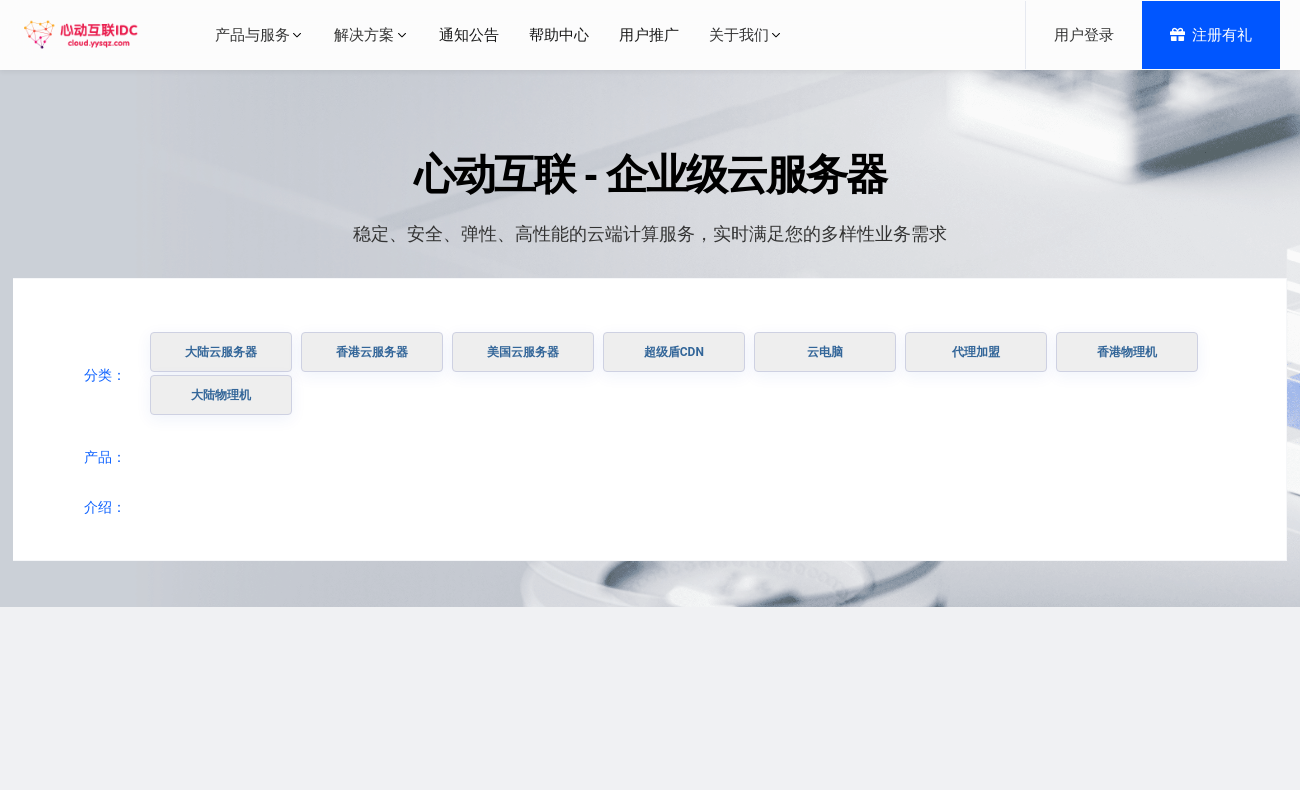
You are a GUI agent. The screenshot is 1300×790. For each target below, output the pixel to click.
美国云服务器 (523, 352)
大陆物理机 (221, 395)
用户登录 (1084, 35)
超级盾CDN (674, 352)
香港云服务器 (372, 352)
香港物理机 (1127, 352)
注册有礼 (1211, 35)
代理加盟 (976, 352)
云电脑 (825, 352)
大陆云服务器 (221, 352)
